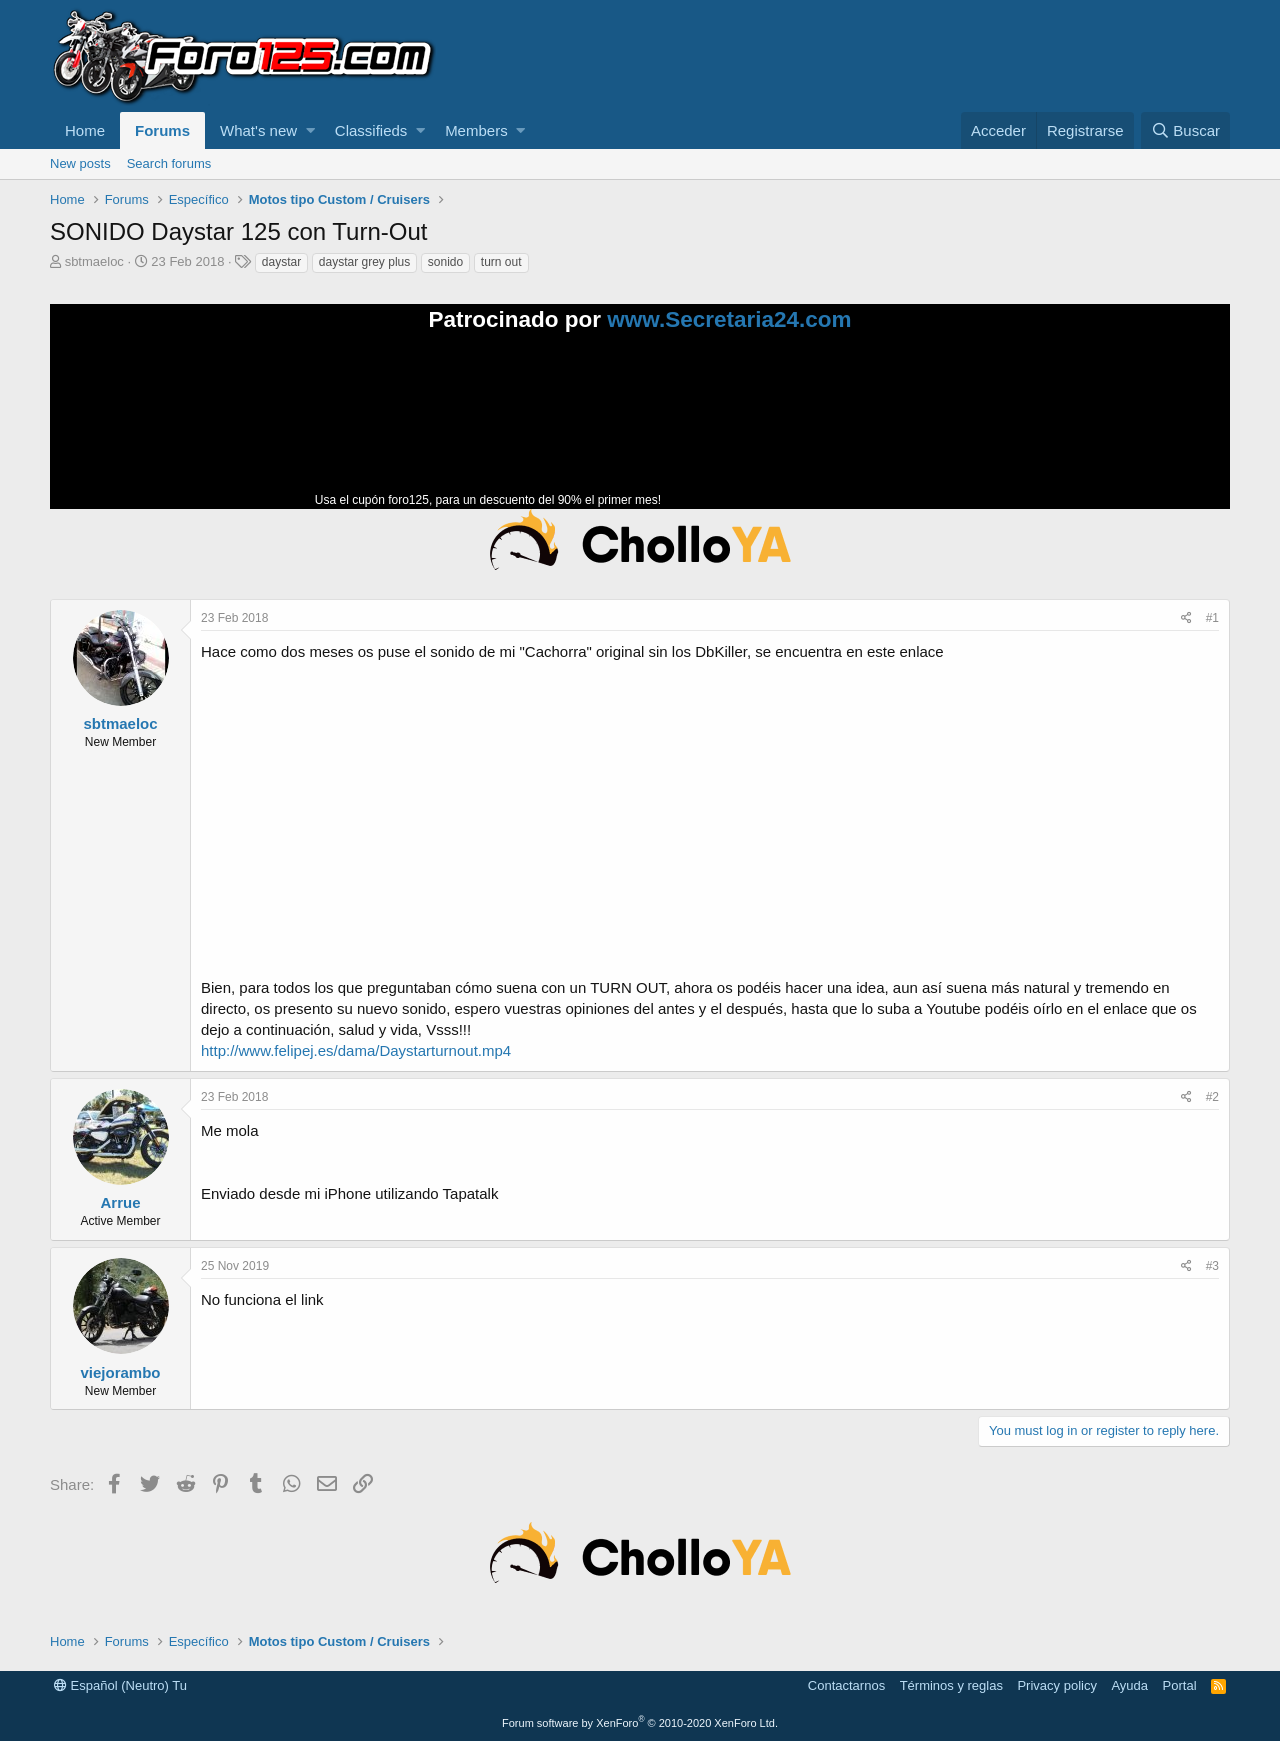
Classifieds (371, 130)
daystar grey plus (364, 262)
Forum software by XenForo (640, 1723)
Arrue (120, 1202)
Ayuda (1129, 1685)
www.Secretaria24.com (729, 319)
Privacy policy (1056, 1685)
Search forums (169, 163)
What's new (258, 130)
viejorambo (120, 1372)
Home (85, 130)
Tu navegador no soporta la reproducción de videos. (815, 429)
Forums (162, 130)
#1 (1212, 618)
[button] (310, 130)
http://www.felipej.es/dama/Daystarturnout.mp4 (356, 1050)
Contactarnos (846, 1685)
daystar (281, 262)
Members (476, 130)
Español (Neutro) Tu (120, 1685)
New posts (80, 163)
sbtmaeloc (94, 261)
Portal (1180, 1685)
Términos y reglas (951, 1685)
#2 (1212, 1097)
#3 (1212, 1266)
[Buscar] (1185, 130)
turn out (501, 262)
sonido (445, 262)
